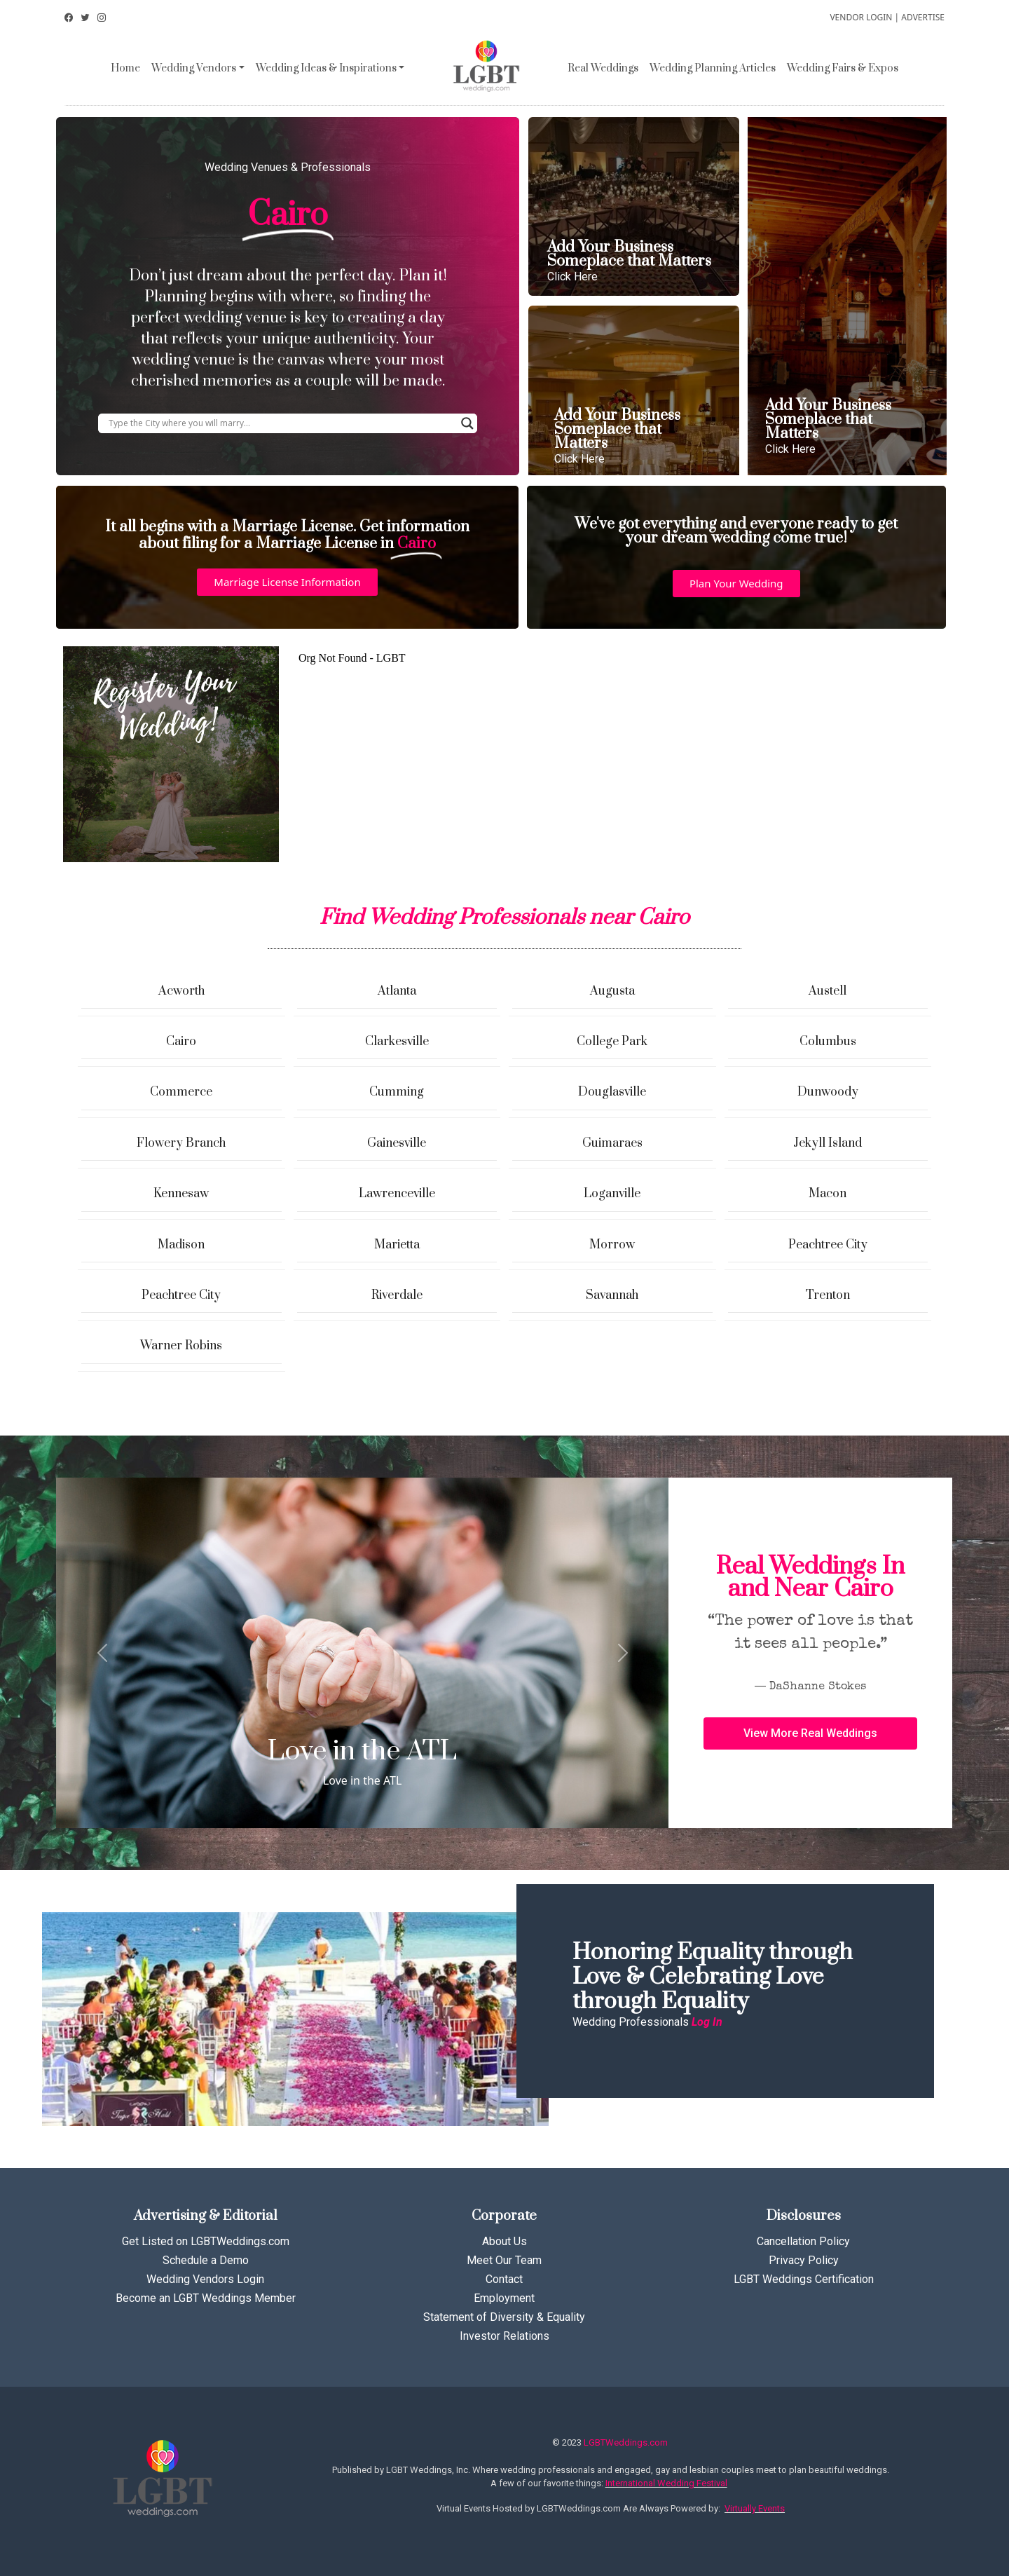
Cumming (396, 1092)
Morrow (612, 1245)
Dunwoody (827, 1092)
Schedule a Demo (206, 2260)
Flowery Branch (181, 1143)
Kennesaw (181, 1193)
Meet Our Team (504, 2260)
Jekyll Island (827, 1143)
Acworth (181, 991)
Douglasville (612, 1092)
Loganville (612, 1193)
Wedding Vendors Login (205, 2279)
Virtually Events (755, 2508)
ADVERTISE (923, 17)
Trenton (828, 1295)
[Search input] (281, 423)
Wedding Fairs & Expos (842, 68)
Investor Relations (504, 2336)
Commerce (181, 1092)
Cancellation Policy (803, 2241)
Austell (827, 991)
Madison (181, 1245)
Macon (827, 1193)
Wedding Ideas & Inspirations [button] (326, 68)
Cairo (181, 1041)
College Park (612, 1041)
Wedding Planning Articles (713, 68)
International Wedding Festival (666, 2483)
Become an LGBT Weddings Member (206, 2298)
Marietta (397, 1245)
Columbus (827, 1041)
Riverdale (397, 1295)
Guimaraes (612, 1143)
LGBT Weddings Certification (804, 2279)
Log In (707, 2022)
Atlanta (397, 991)
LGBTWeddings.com (626, 2442)
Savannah (612, 1295)
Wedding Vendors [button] (193, 68)
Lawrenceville (397, 1193)
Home (125, 68)
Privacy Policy (804, 2260)
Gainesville (396, 1143)
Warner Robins (181, 1346)
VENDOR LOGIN (861, 17)
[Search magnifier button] (467, 423)
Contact (504, 2279)
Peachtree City (827, 1245)
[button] (287, 582)
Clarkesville (397, 1041)
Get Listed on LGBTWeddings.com (205, 2241)
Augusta (612, 991)
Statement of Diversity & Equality (504, 2317)
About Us (504, 2241)
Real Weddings (603, 68)
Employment (504, 2298)
